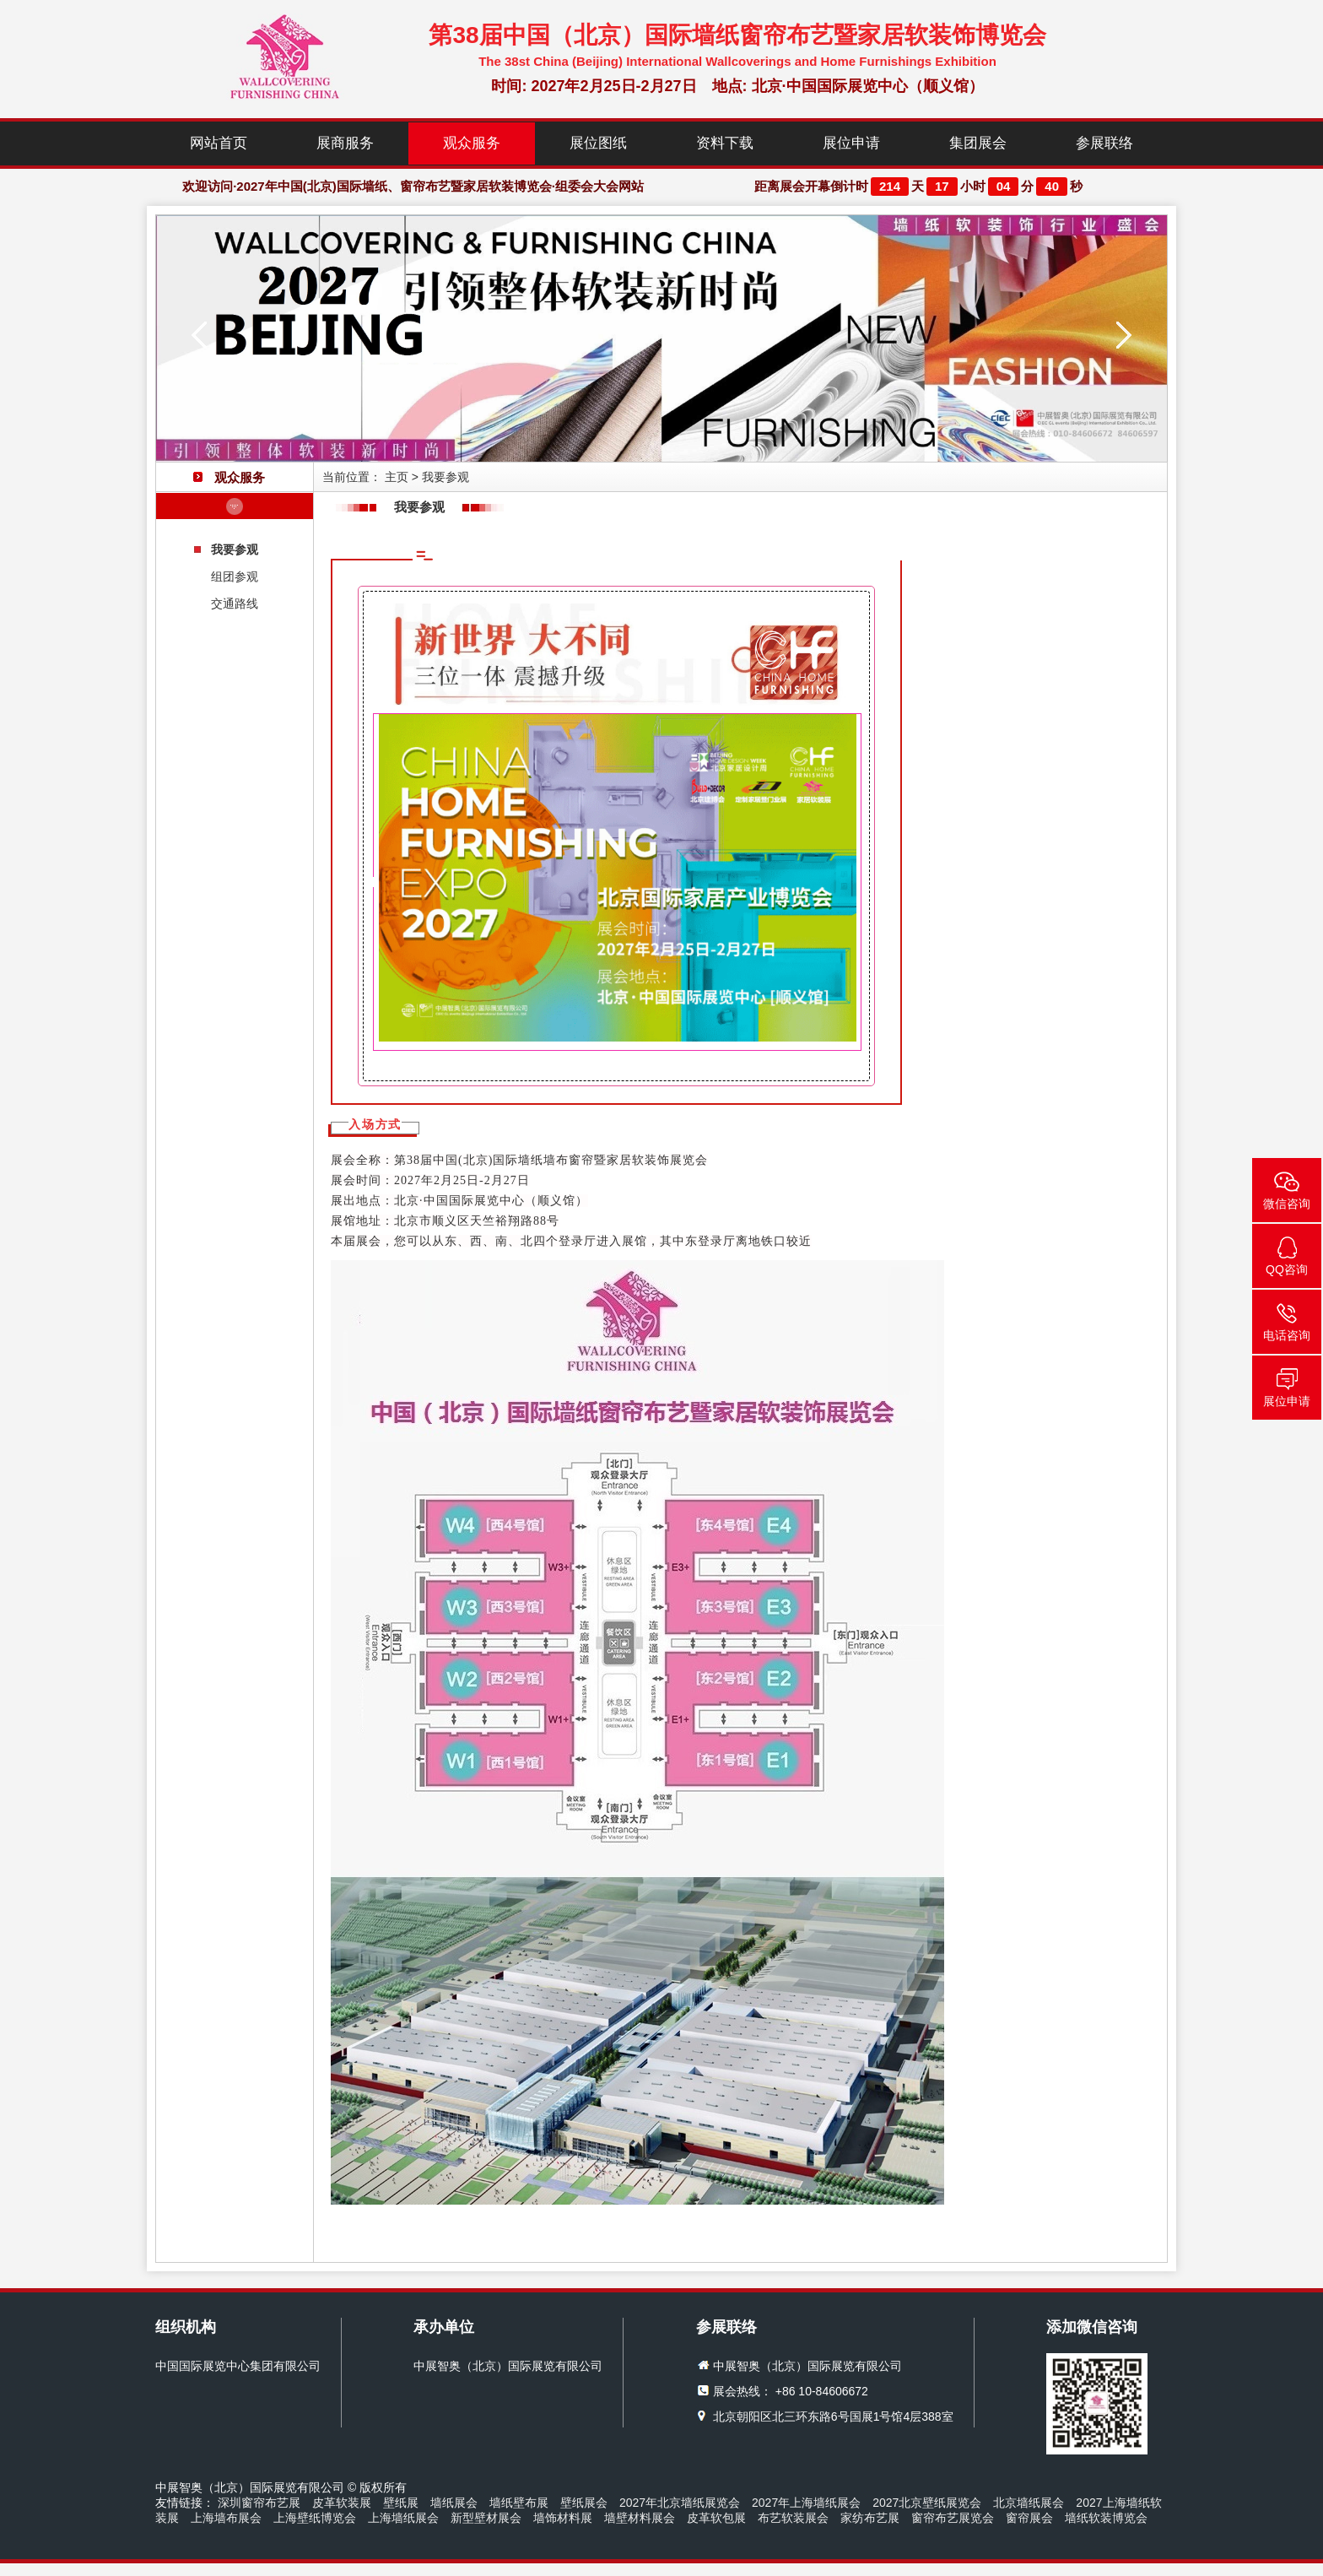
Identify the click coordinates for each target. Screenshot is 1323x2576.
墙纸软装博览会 (1106, 2518)
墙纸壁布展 (518, 2502)
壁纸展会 (584, 2502)
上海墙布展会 (226, 2518)
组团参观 (234, 576)
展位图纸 (598, 143)
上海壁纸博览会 (314, 2518)
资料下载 (724, 143)
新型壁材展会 (486, 2518)
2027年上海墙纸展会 (806, 2502)
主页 (396, 477)
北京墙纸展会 (1028, 2502)
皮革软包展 (716, 2518)
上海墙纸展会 (403, 2518)
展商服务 (345, 143)
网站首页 (218, 143)
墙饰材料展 (562, 2518)
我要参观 (234, 549)
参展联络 (1104, 143)
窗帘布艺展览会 (952, 2518)
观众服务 (471, 143)
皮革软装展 (341, 2502)
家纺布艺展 (869, 2518)
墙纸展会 (454, 2502)
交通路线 (234, 603)
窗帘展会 (1029, 2518)
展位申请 (851, 143)
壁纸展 (400, 2502)
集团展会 (978, 143)
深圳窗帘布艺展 (259, 2502)
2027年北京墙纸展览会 (679, 2502)
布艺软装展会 (793, 2518)
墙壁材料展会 (639, 2518)
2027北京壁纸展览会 (926, 2502)
